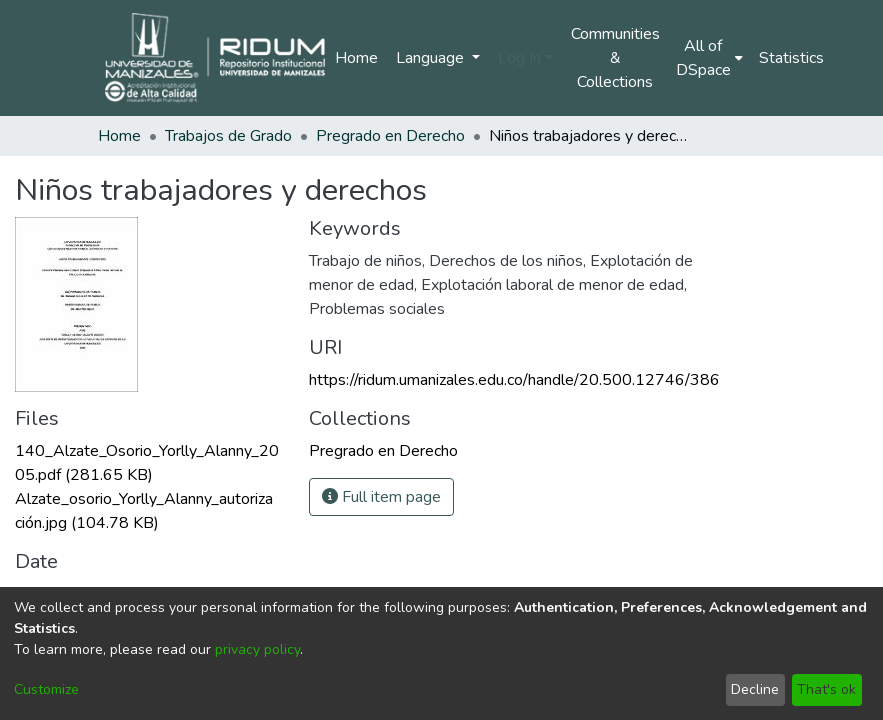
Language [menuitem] (432, 58)
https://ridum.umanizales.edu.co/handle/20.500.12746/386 (514, 380)
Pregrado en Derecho (390, 136)
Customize (46, 689)
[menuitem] (709, 58)
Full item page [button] (381, 497)
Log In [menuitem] (519, 58)
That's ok (826, 689)
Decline (755, 689)
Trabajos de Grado (228, 136)
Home (356, 58)
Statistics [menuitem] (791, 58)
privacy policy (257, 649)
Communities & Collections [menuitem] (615, 58)
